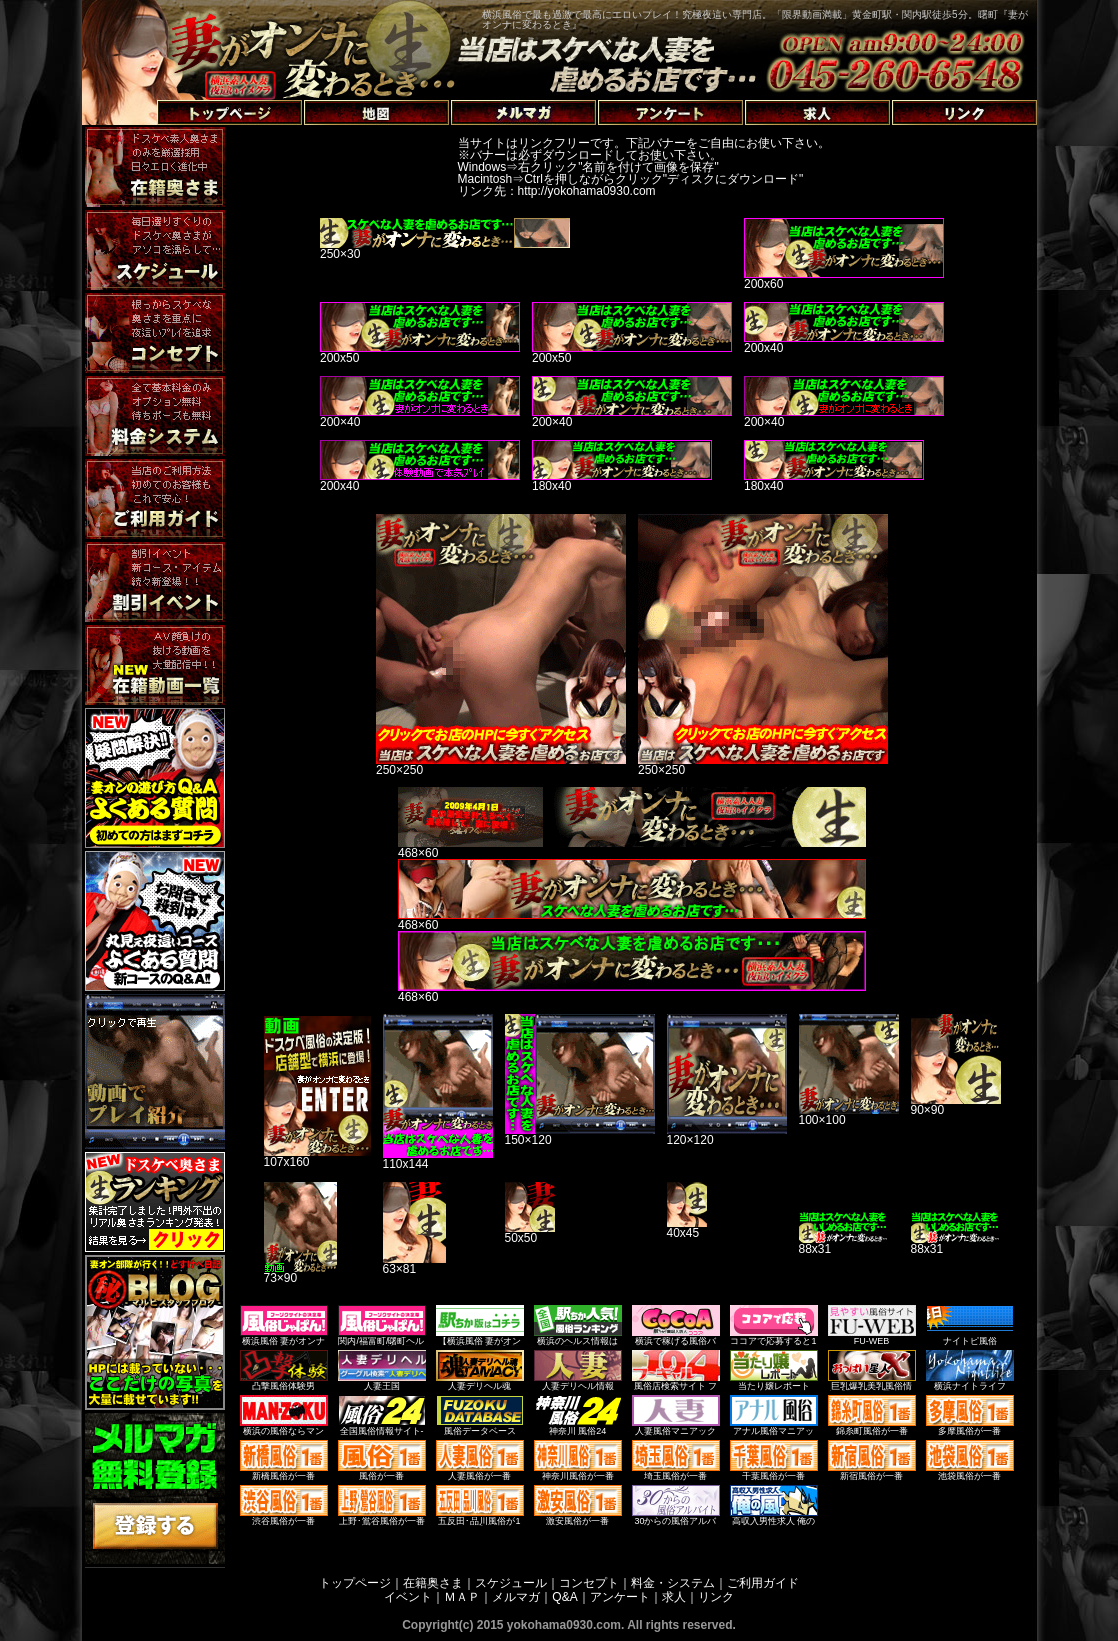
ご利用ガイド (763, 1583)
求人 (674, 1597)
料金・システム (673, 1583)
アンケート (620, 1597)
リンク (716, 1597)
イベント (408, 1597)
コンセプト (589, 1583)
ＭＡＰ (462, 1597)
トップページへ (134, 89)
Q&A (564, 1597)
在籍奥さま (433, 1583)
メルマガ (516, 1597)
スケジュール (511, 1583)
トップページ (355, 1583)
